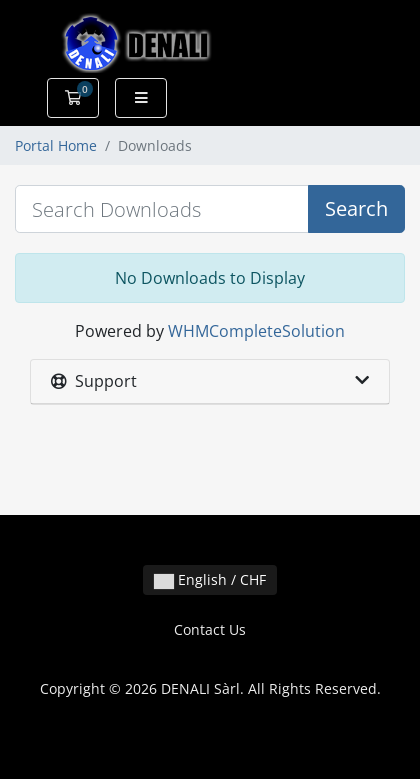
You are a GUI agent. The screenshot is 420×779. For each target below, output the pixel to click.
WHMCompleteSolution (256, 331)
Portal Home (56, 145)
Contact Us (210, 629)
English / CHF (210, 579)
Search (356, 208)
